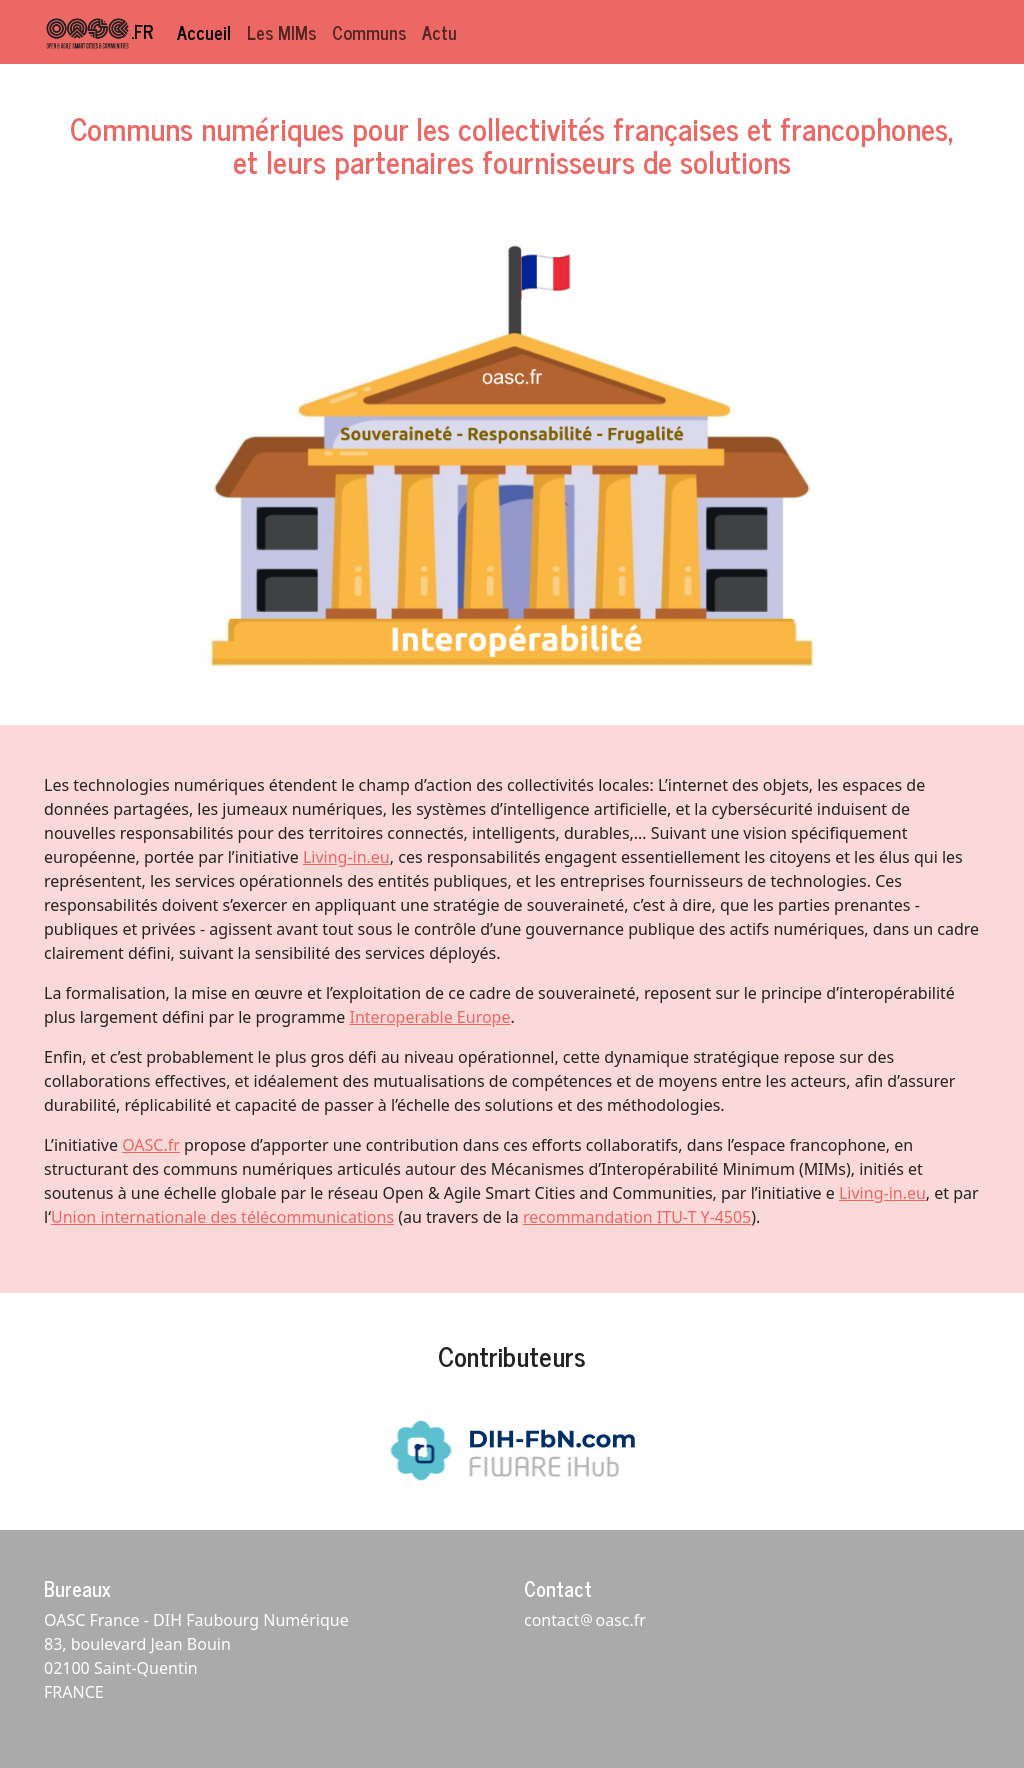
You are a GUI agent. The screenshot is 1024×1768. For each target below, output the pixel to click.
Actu (439, 32)
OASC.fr (151, 1145)
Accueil (204, 32)
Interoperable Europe (430, 1017)
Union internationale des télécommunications (222, 1217)
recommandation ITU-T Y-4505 (637, 1217)
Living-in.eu (346, 857)
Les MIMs (281, 32)
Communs (369, 32)
